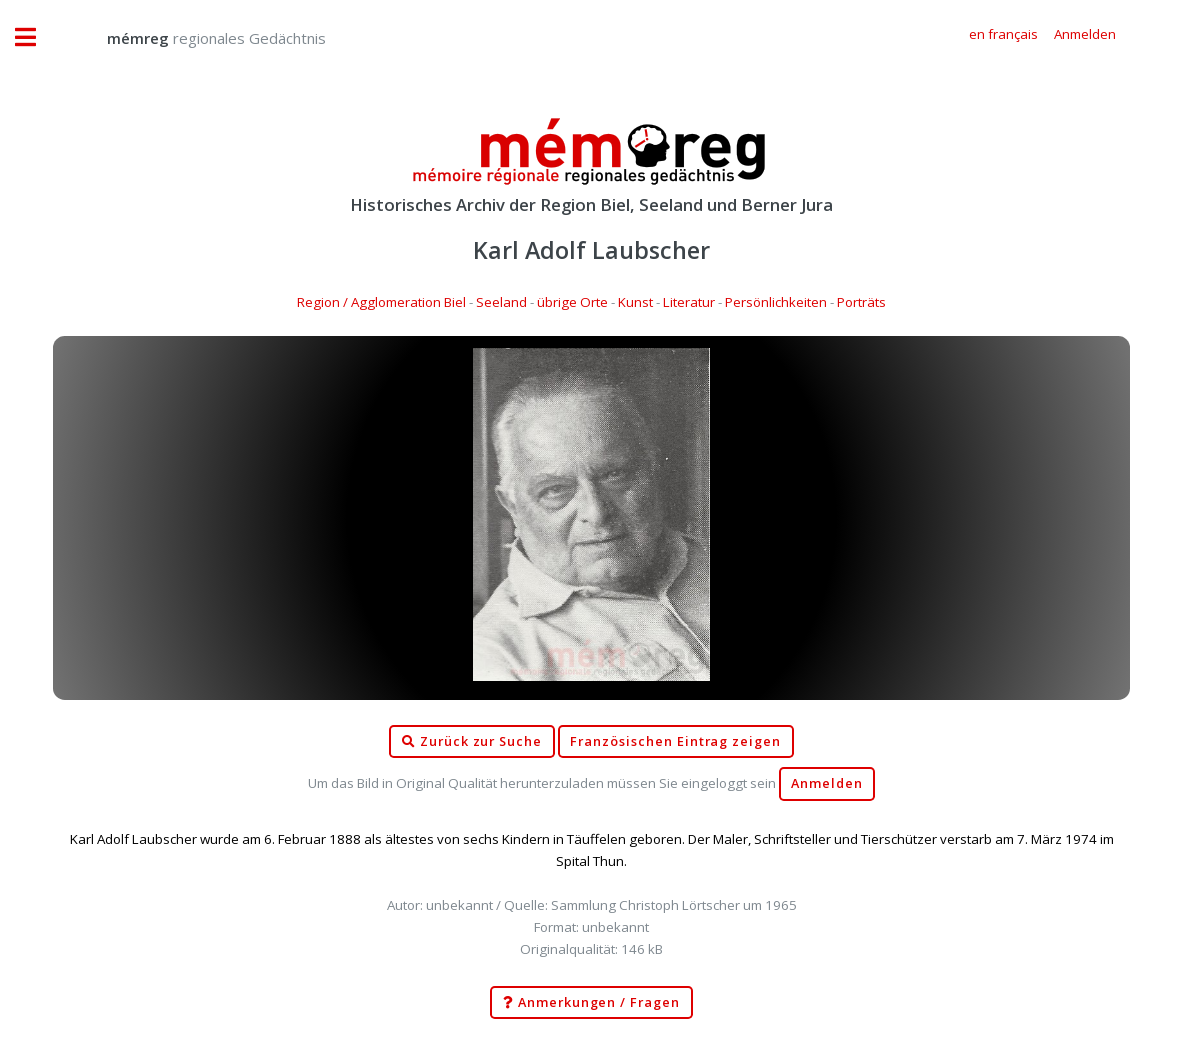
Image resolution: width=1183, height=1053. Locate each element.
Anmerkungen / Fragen (591, 1003)
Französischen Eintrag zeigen (675, 741)
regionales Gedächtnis (196, 38)
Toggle (36, 37)
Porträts (861, 302)
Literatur (689, 302)
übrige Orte (572, 302)
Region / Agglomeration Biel (381, 302)
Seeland (501, 302)
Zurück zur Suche (472, 742)
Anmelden (827, 783)
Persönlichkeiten (776, 302)
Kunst (635, 302)
